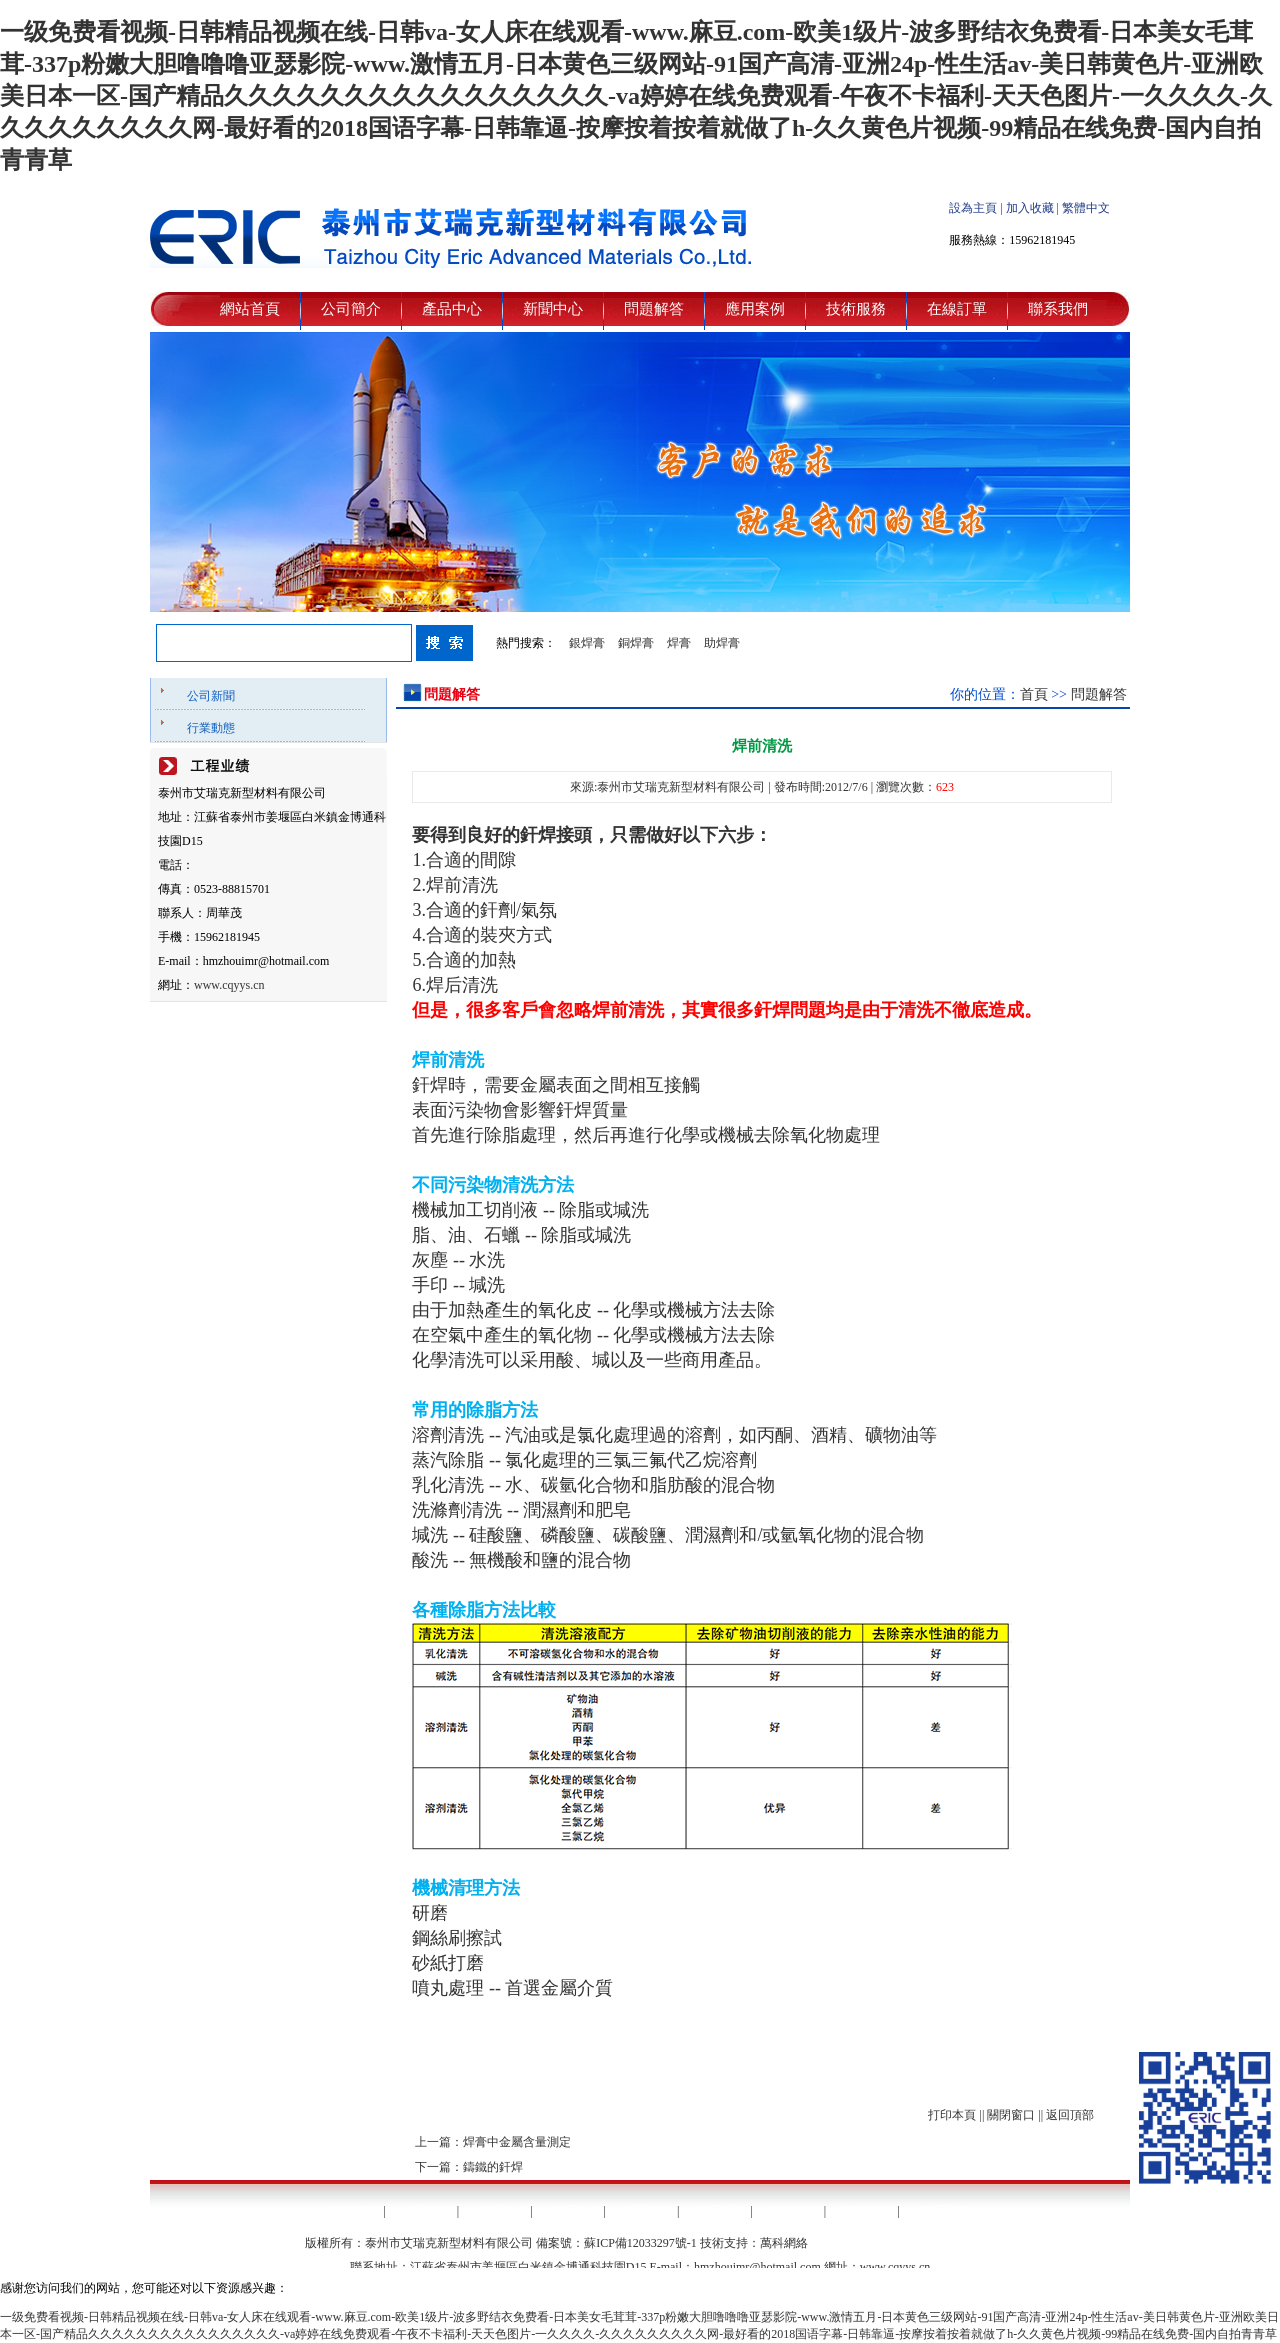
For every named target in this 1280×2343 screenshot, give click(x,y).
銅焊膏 (636, 643)
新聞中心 (553, 309)
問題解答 (654, 309)
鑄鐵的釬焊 (493, 2167)
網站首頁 (250, 309)
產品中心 (452, 309)
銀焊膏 (587, 643)
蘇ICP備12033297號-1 (640, 2243)
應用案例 (755, 309)
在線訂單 (957, 309)
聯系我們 (1058, 309)
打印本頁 (952, 2115)
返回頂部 (1070, 2115)
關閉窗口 (1011, 2115)
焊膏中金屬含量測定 (517, 2142)
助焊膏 (722, 643)
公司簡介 (351, 309)
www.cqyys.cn (229, 985)
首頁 (1034, 694)
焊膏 (679, 643)
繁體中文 (1086, 208)
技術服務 (856, 309)
